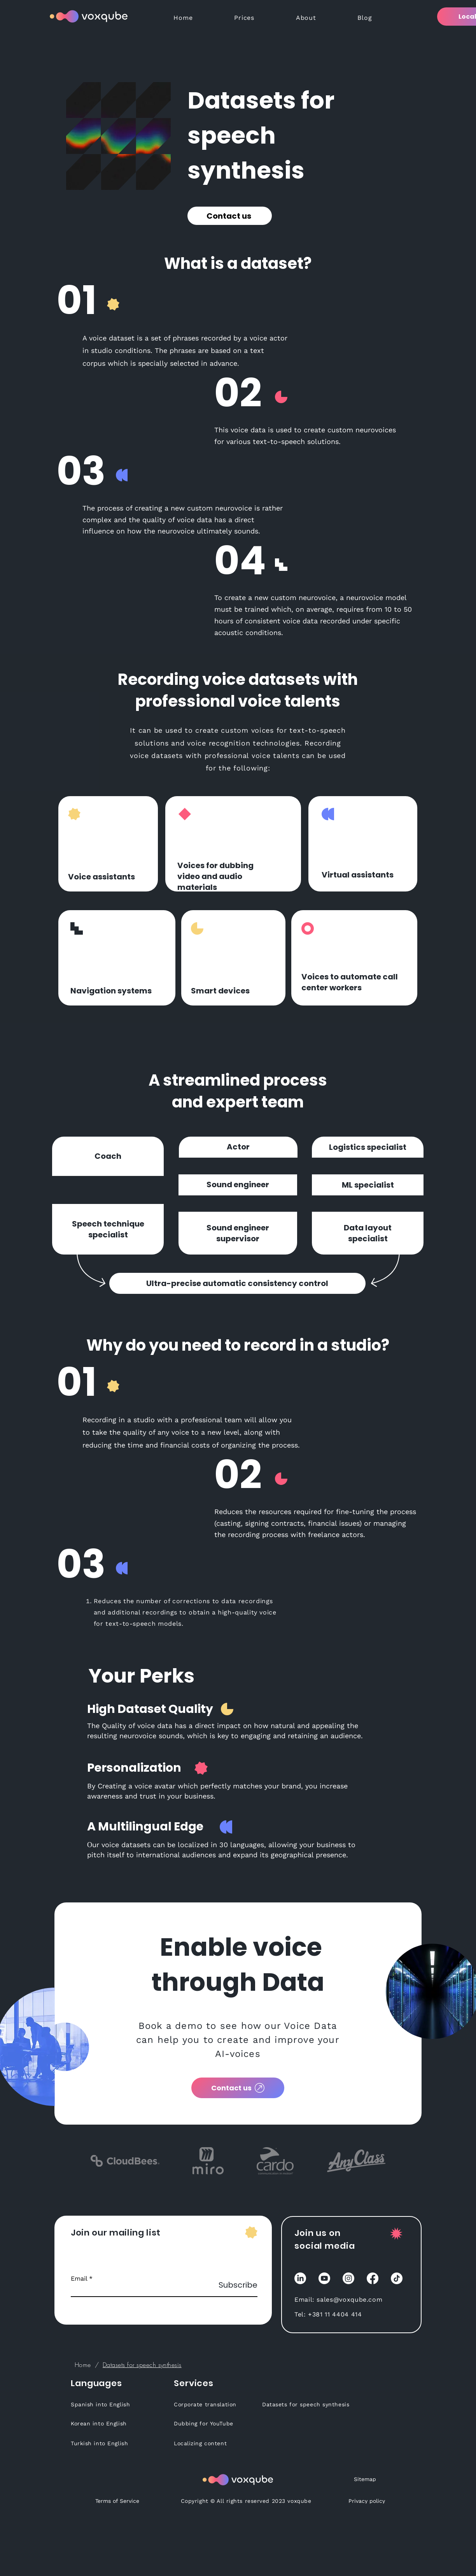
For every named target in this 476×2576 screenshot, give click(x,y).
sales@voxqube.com (349, 2299)
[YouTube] (324, 2278)
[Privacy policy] (367, 2501)
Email (79, 2279)
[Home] (83, 2365)
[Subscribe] (237, 2285)
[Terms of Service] (117, 2501)
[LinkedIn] (300, 2278)
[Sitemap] (365, 2479)
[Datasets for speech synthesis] (142, 2365)
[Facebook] (372, 2278)
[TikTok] (396, 2278)
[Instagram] (348, 2278)
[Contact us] (229, 216)
